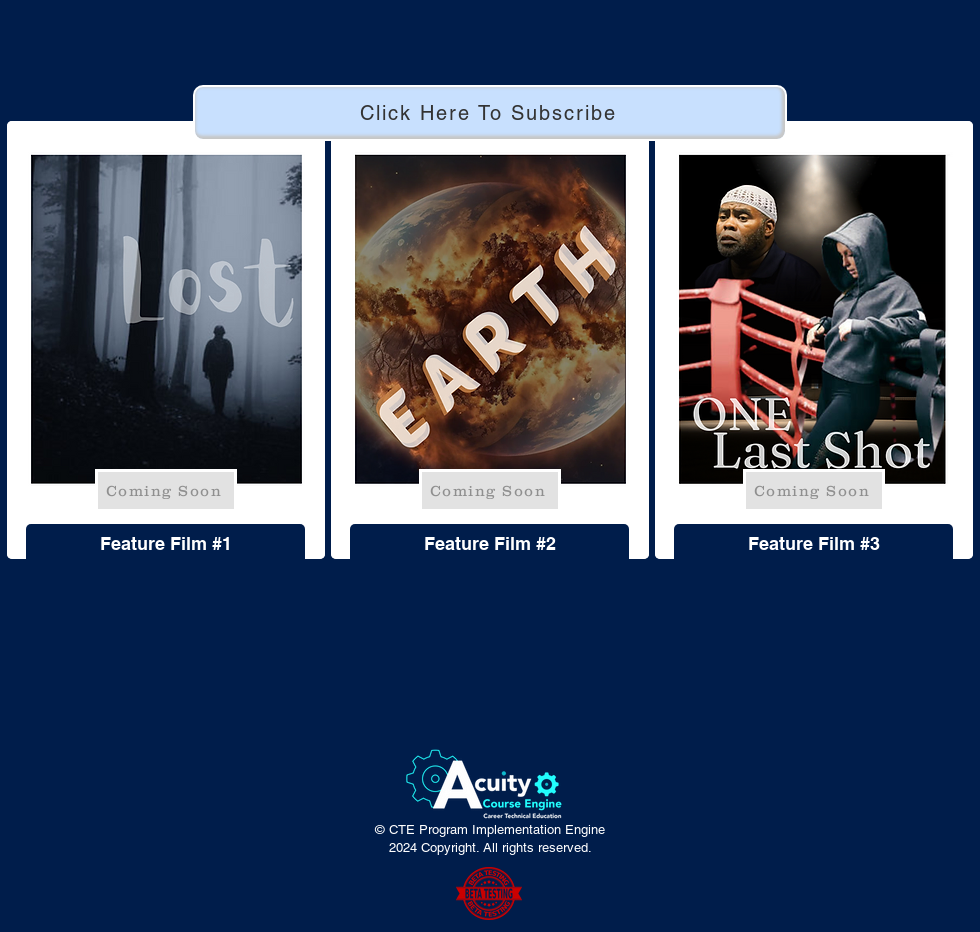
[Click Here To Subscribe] (490, 113)
